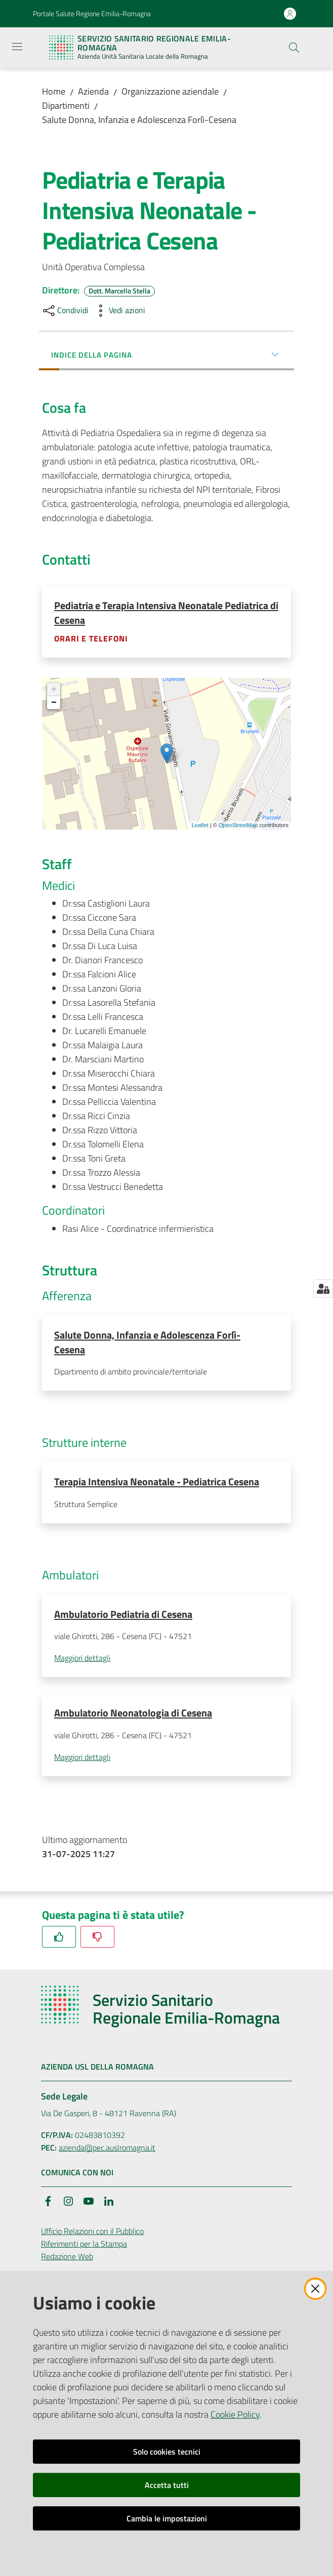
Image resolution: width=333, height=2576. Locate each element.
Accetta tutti (167, 2485)
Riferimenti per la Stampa (84, 2247)
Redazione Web (67, 2260)
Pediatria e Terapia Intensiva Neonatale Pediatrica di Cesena (166, 612)
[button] (294, 47)
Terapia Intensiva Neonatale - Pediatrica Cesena (156, 1483)
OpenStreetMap (238, 826)
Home (53, 91)
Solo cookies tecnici (166, 2451)
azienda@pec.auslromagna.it (107, 2151)
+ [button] (54, 690)
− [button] (54, 703)
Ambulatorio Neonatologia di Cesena (133, 1716)
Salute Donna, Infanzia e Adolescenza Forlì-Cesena (139, 119)
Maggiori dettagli (82, 1661)
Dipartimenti (66, 105)
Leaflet (200, 826)
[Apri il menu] (17, 46)
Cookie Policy (235, 2414)
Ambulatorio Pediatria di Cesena (123, 1616)
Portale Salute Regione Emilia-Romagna (92, 13)
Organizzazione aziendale (170, 91)
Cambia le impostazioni (167, 2518)
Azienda (93, 91)
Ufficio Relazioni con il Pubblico (92, 2235)
